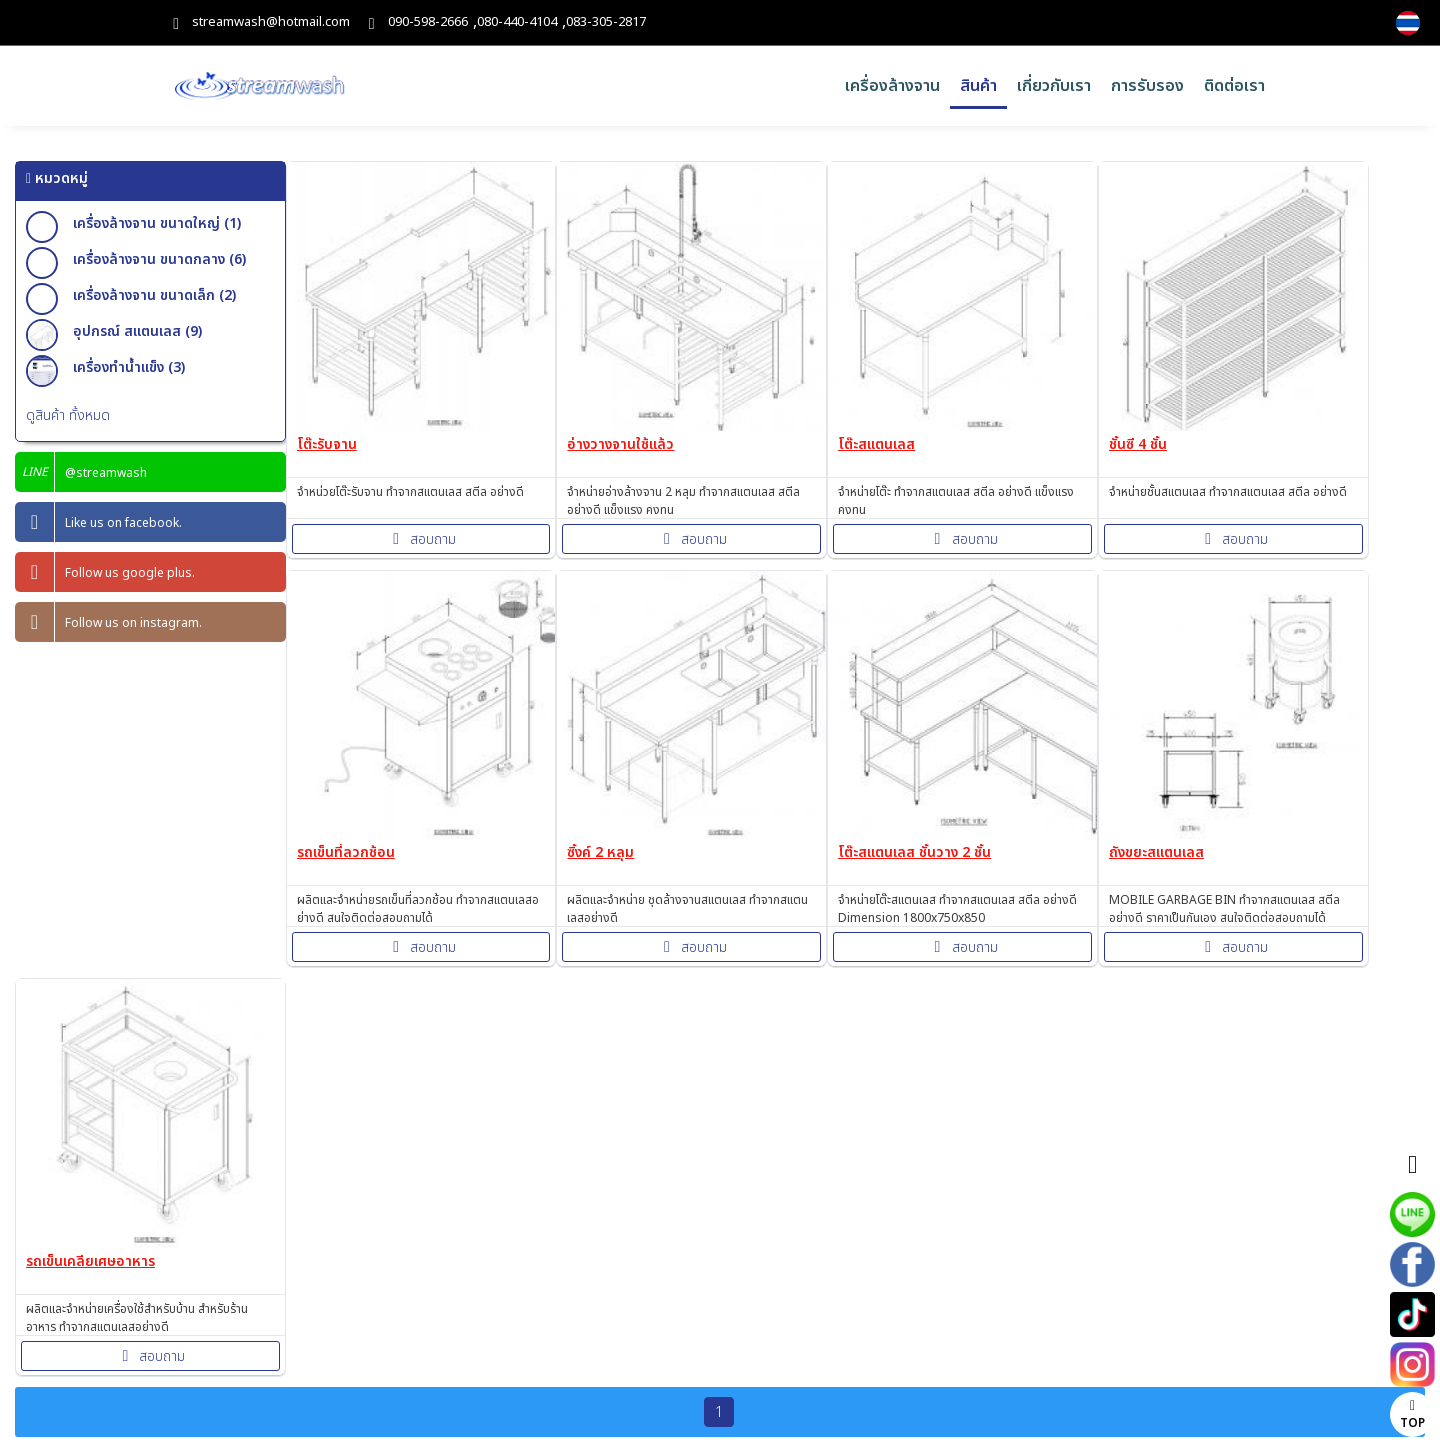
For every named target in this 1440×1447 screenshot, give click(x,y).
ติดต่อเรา (1234, 86)
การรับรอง (1147, 86)
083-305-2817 (606, 22)
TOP (1412, 1415)
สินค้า (978, 86)
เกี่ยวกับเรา (1054, 86)
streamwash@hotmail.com (271, 22)
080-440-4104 (517, 22)
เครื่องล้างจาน (892, 86)
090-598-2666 (428, 22)
